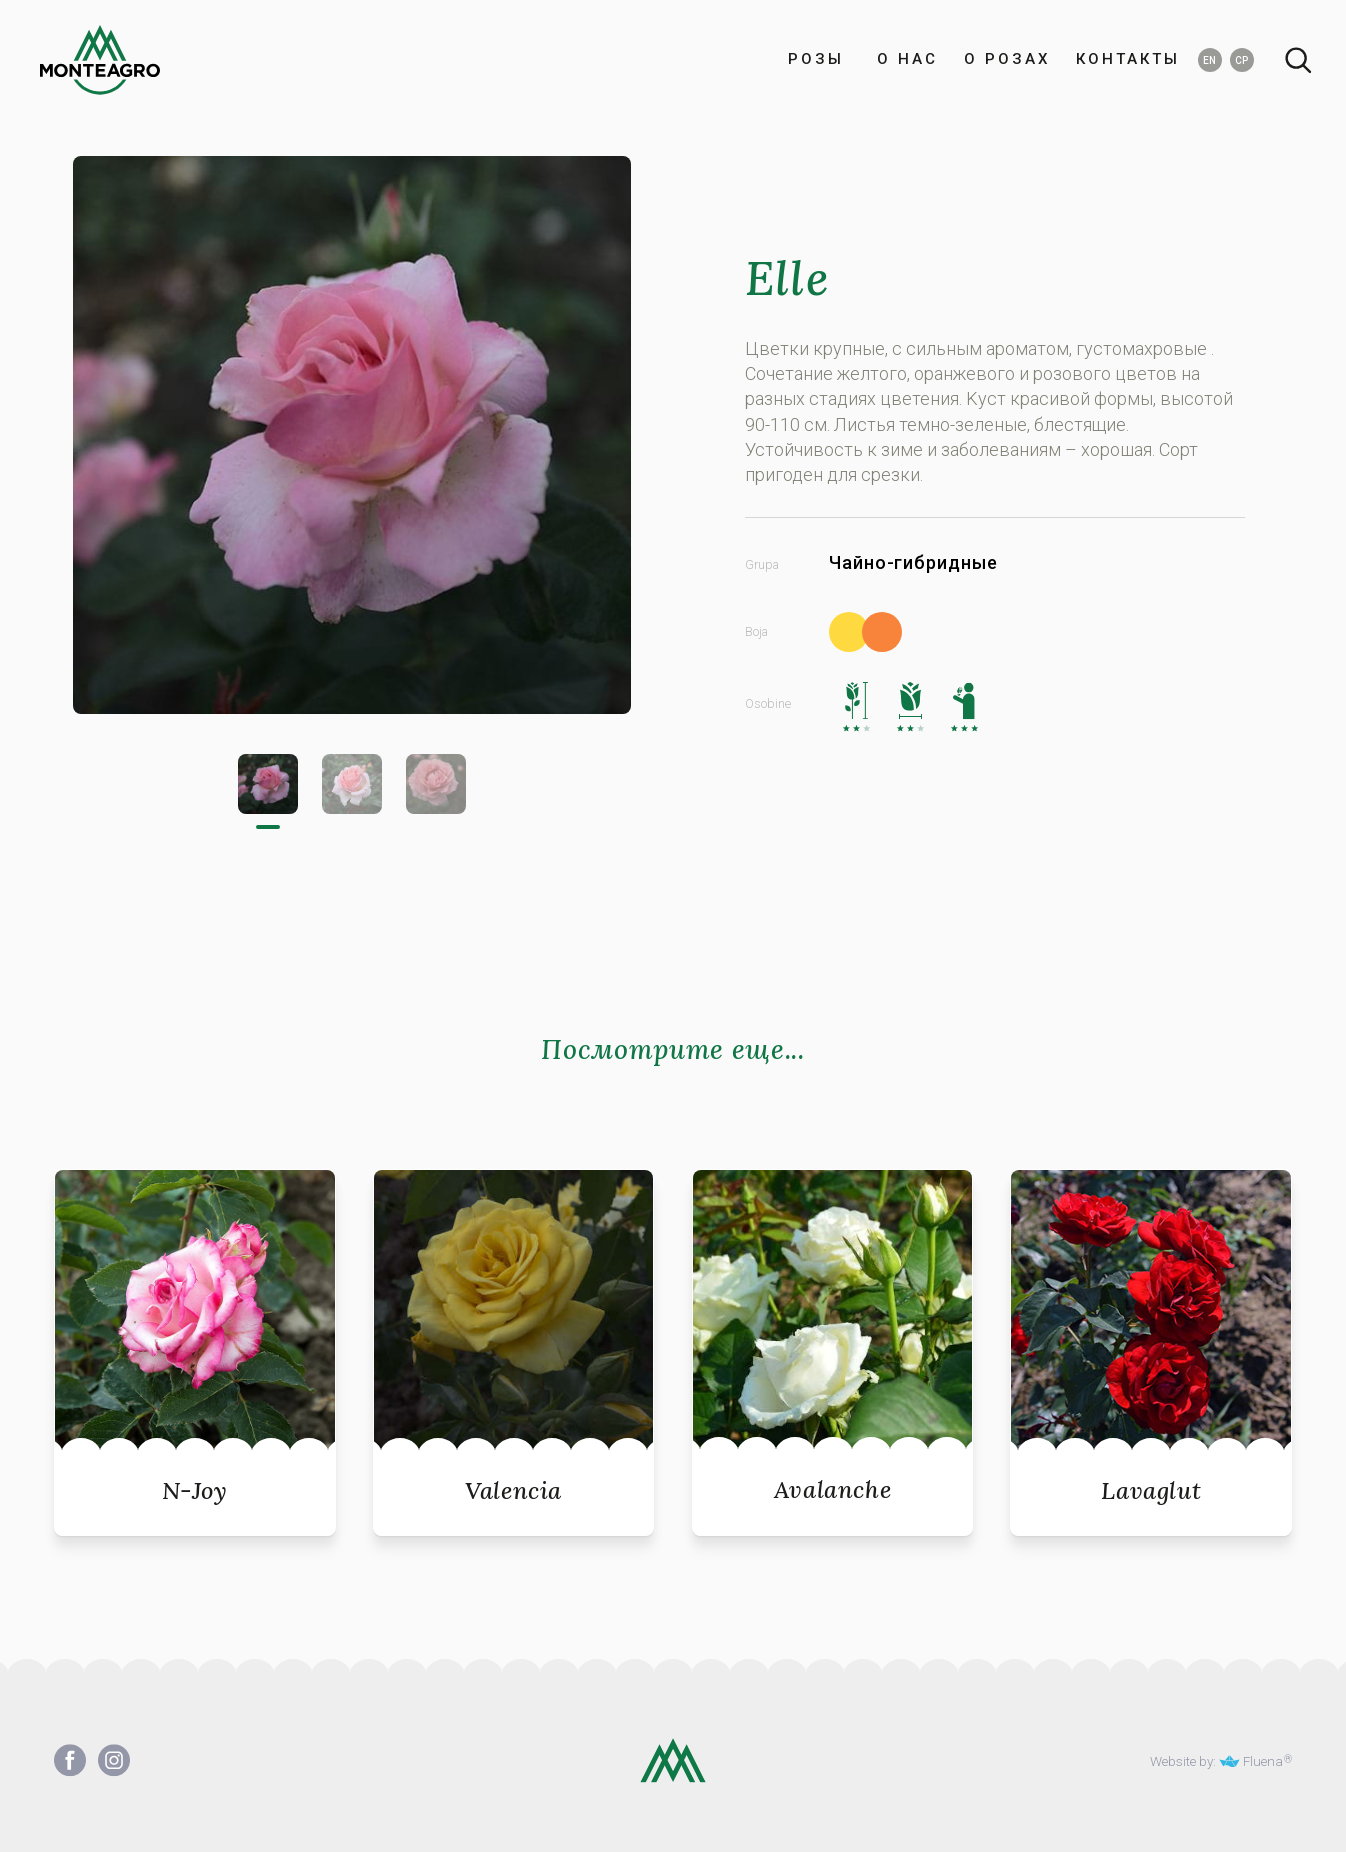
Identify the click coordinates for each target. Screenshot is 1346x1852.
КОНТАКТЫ (1128, 59)
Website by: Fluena (1216, 1762)
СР (1241, 60)
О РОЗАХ (1007, 59)
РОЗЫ (816, 59)
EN (1209, 60)
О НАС (904, 59)
